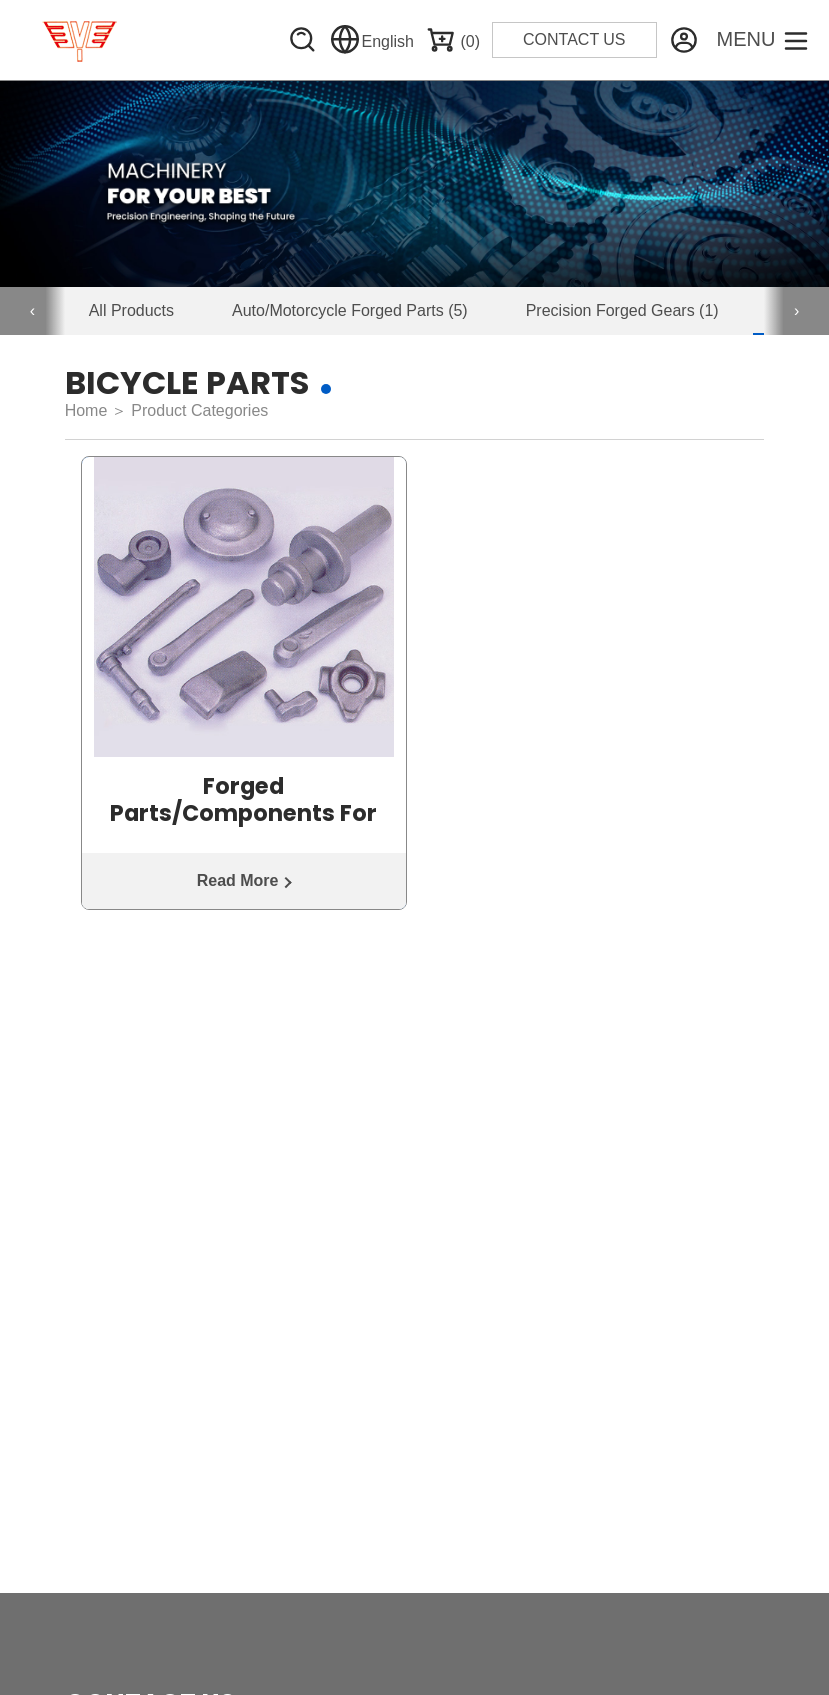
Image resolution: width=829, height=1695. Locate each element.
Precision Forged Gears (622, 310)
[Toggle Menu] (764, 40)
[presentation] (32, 311)
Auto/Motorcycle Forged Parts (350, 310)
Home (86, 410)
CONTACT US (574, 39)
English (372, 41)
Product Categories (199, 410)
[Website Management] (684, 40)
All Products (131, 310)
